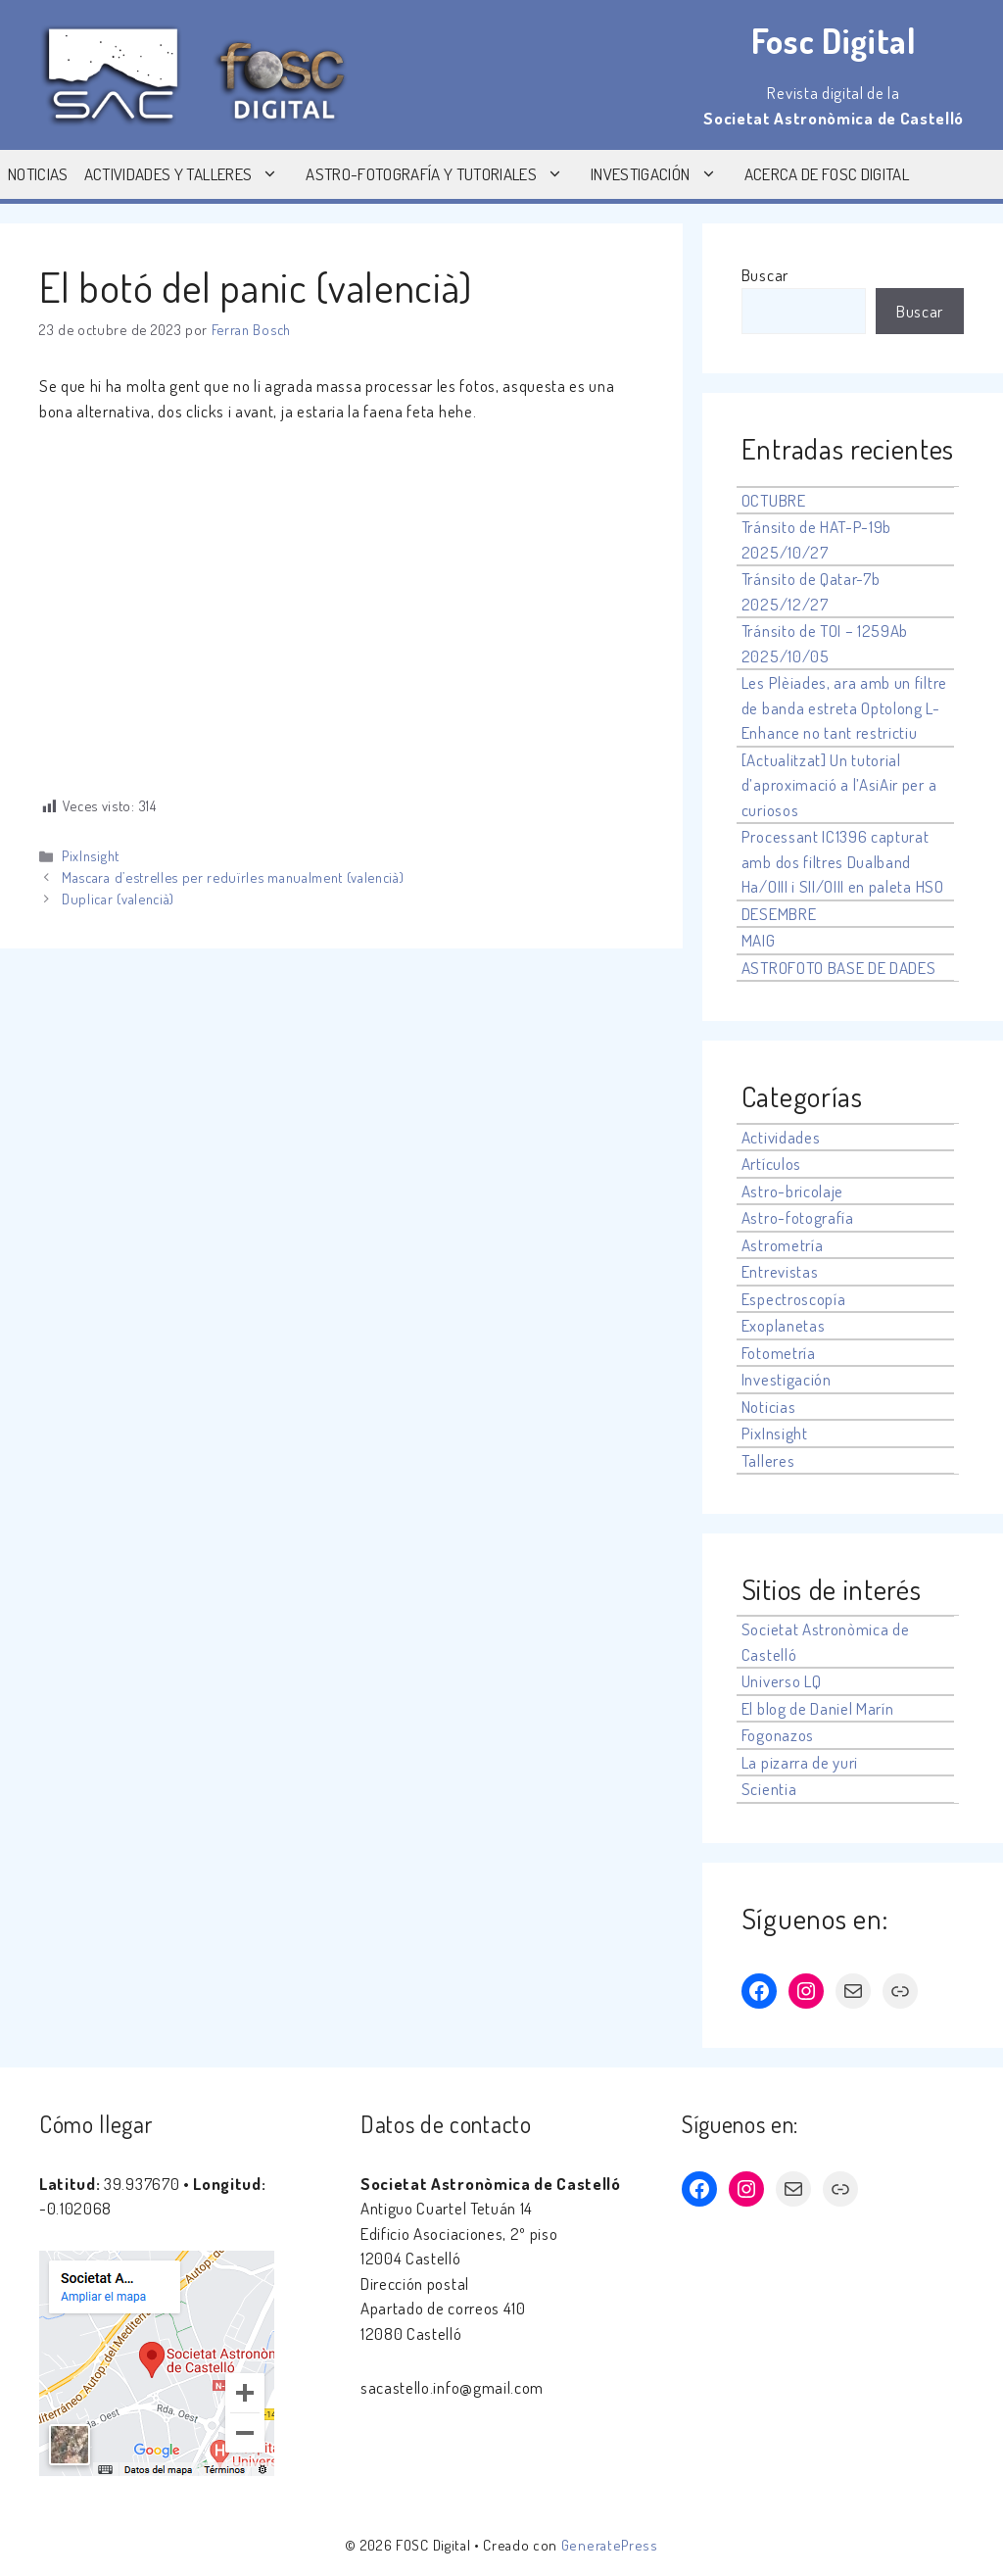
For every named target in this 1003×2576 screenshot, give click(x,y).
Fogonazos (777, 1735)
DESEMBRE (778, 913)
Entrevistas (779, 1271)
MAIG (758, 940)
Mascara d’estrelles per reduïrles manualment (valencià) (233, 877)
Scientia (768, 1788)
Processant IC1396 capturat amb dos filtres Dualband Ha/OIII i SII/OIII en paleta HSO (842, 861)
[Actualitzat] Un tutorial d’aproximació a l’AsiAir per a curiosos (838, 785)
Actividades (780, 1137)
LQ (812, 1681)
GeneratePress (609, 2545)
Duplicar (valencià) (118, 898)
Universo (770, 1681)
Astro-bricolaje (792, 1191)
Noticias (38, 174)
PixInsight (90, 855)
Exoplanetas (783, 1325)
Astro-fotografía (797, 1217)
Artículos (771, 1163)
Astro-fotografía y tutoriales (444, 174)
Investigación (663, 174)
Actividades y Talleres (191, 174)
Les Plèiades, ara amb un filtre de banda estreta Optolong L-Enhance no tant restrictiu (844, 707)
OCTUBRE (773, 500)
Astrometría (782, 1245)
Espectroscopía (793, 1298)
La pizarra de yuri (799, 1762)
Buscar (764, 275)
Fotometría (778, 1352)
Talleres (767, 1460)
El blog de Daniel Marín (817, 1708)
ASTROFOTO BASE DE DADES (838, 967)
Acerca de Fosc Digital (826, 174)
